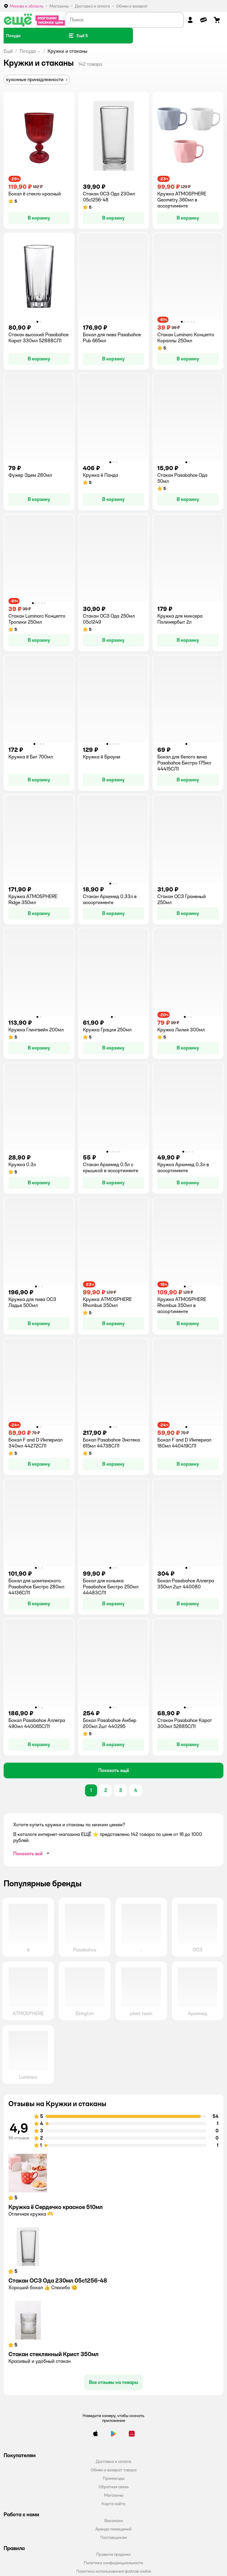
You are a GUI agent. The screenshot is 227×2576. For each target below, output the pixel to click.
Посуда (28, 51)
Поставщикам (113, 2537)
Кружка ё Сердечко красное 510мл (55, 2206)
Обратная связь (114, 2486)
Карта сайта (113, 2503)
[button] (78, 35)
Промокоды (114, 2478)
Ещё (8, 51)
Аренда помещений (113, 2529)
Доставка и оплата (113, 2461)
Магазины (113, 2495)
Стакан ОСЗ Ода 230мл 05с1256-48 (57, 2280)
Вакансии (113, 2520)
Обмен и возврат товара (114, 2469)
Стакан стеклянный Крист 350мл (53, 2354)
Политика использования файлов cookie (113, 2571)
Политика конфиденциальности (113, 2562)
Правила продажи (113, 2554)
